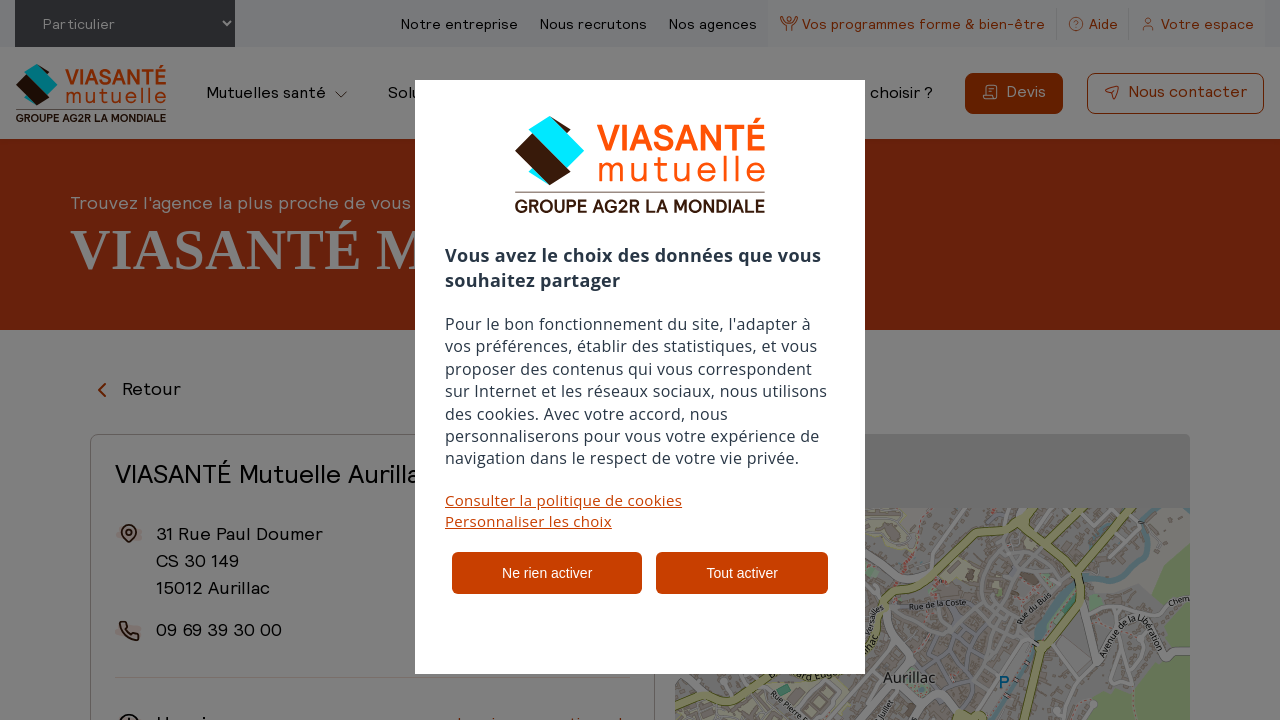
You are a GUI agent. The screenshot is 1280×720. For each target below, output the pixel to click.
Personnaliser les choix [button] (528, 521)
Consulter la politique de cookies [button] (563, 500)
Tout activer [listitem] (742, 573)
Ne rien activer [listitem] (547, 573)
